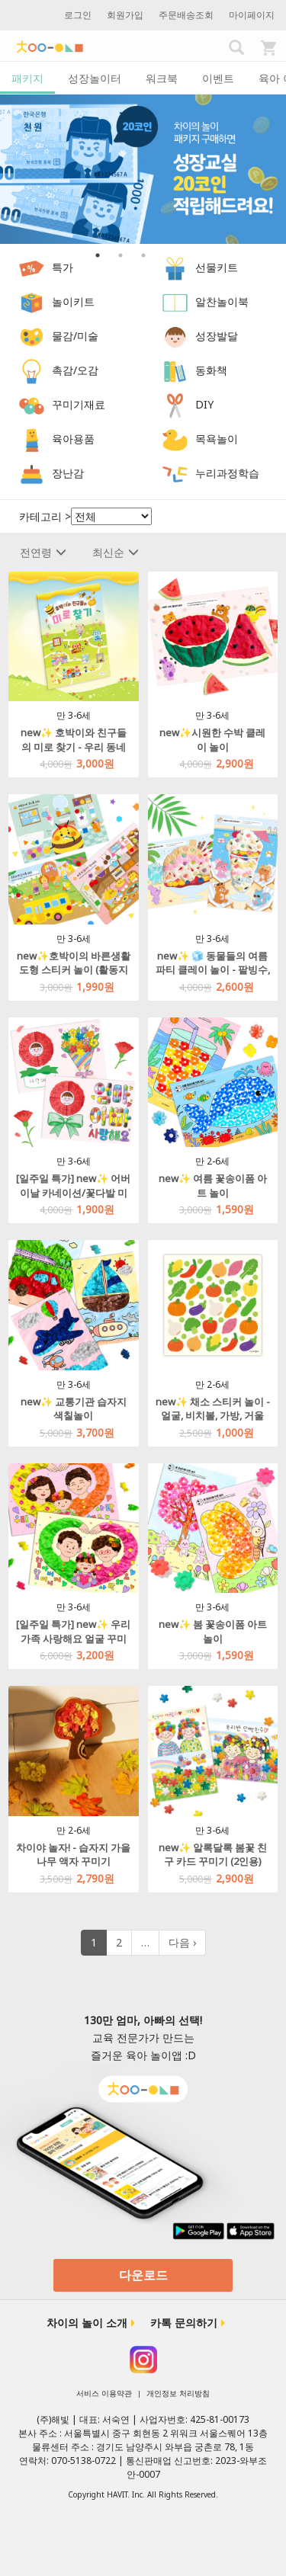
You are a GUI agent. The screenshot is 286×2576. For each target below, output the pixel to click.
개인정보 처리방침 (178, 2393)
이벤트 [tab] (218, 78)
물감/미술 (75, 335)
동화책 (211, 370)
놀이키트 (73, 301)
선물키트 (216, 267)
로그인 (78, 14)
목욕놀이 (216, 438)
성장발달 (216, 335)
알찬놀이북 (222, 301)
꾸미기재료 (78, 404)
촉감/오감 (75, 370)
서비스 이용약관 (104, 2393)
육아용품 (73, 438)
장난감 (68, 473)
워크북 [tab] (162, 78)
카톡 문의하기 (183, 2322)
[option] (143, 169)
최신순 (115, 552)
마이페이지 (252, 14)
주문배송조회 (186, 14)
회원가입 (125, 14)
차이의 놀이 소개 (87, 2322)
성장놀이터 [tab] (94, 78)
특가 (62, 267)
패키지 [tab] (27, 78)
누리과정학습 (227, 473)
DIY (204, 404)
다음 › (182, 1942)
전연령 (43, 552)
